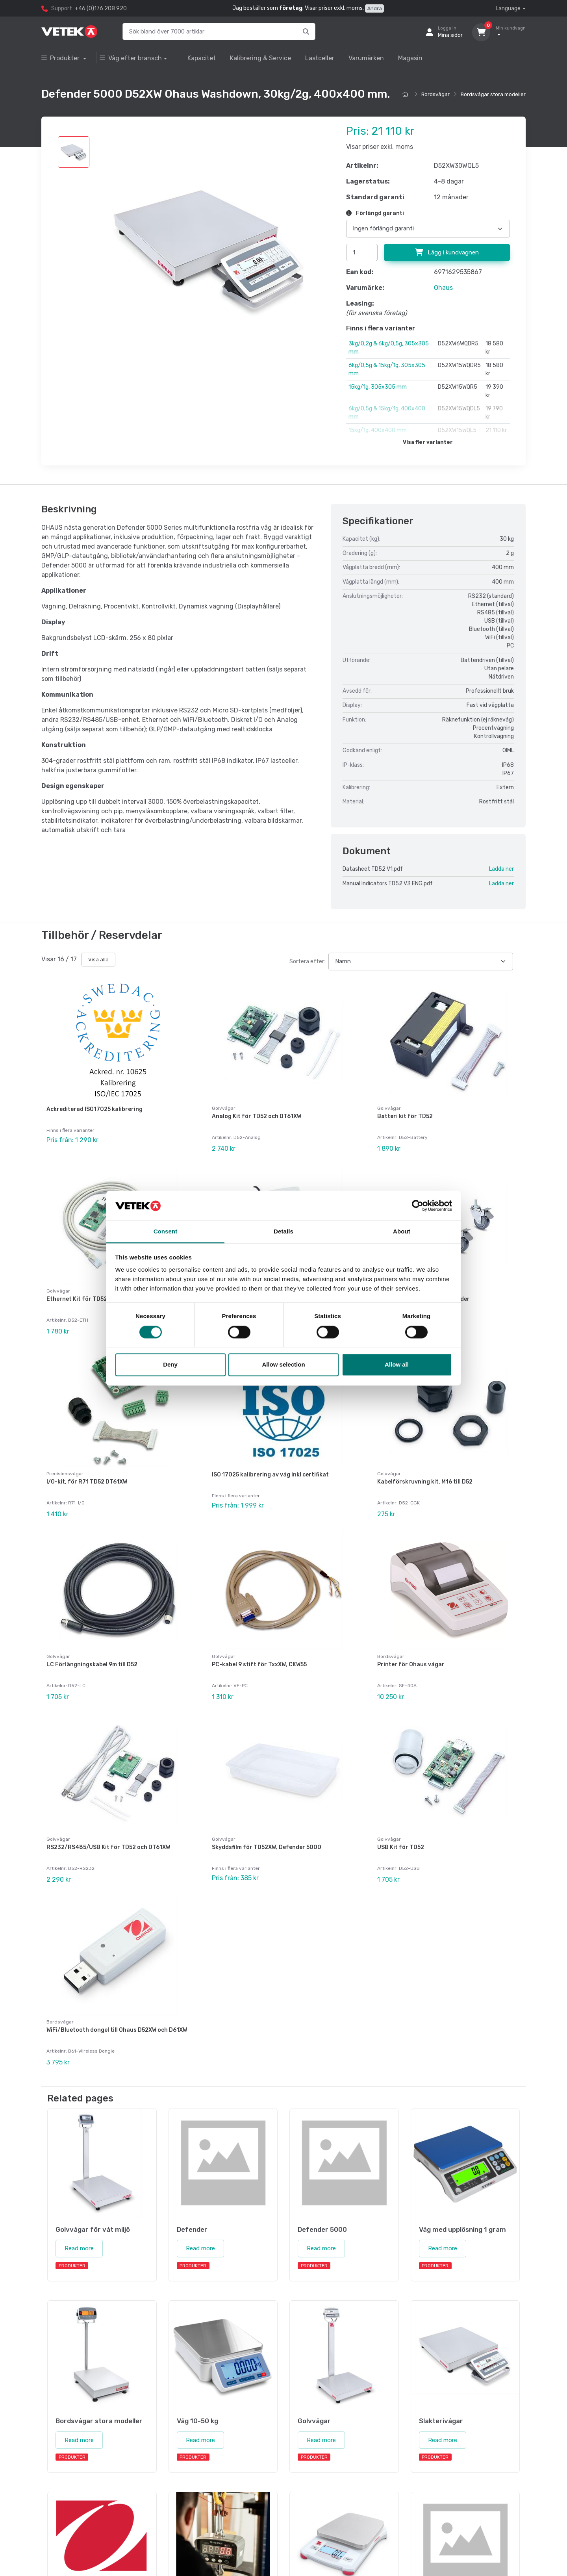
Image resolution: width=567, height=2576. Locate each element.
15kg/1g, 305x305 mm (377, 387)
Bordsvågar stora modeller (493, 94)
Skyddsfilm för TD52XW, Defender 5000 (266, 1847)
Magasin (410, 58)
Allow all (397, 1364)
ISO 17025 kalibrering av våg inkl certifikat (270, 1474)
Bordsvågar (435, 94)
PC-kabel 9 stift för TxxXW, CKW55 (259, 1664)
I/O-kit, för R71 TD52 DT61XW (86, 1481)
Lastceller (319, 58)
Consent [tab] (166, 1231)
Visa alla (98, 960)
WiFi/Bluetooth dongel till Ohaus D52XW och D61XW (116, 2030)
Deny (170, 1364)
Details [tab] (283, 1231)
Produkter (61, 58)
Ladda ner (501, 869)
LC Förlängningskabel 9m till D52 (91, 1664)
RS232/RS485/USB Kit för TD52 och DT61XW (108, 1847)
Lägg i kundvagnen (447, 252)
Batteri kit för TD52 (405, 1116)
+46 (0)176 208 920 (101, 8)
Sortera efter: (307, 961)
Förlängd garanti (375, 213)
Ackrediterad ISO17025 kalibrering (94, 1109)
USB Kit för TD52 (400, 1847)
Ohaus (443, 287)
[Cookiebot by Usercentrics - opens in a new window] (417, 1205)
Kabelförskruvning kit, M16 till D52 (424, 1481)
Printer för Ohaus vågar (411, 1664)
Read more (79, 2248)
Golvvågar (223, 1108)
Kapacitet (201, 58)
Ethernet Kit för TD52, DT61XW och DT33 (102, 1299)
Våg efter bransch (131, 58)
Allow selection (283, 1364)
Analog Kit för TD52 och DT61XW (256, 1116)
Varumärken (366, 58)
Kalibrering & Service (260, 58)
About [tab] (401, 1231)
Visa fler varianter (428, 442)
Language (508, 8)
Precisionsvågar (64, 1473)
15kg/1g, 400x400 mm (377, 430)
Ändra (374, 8)
